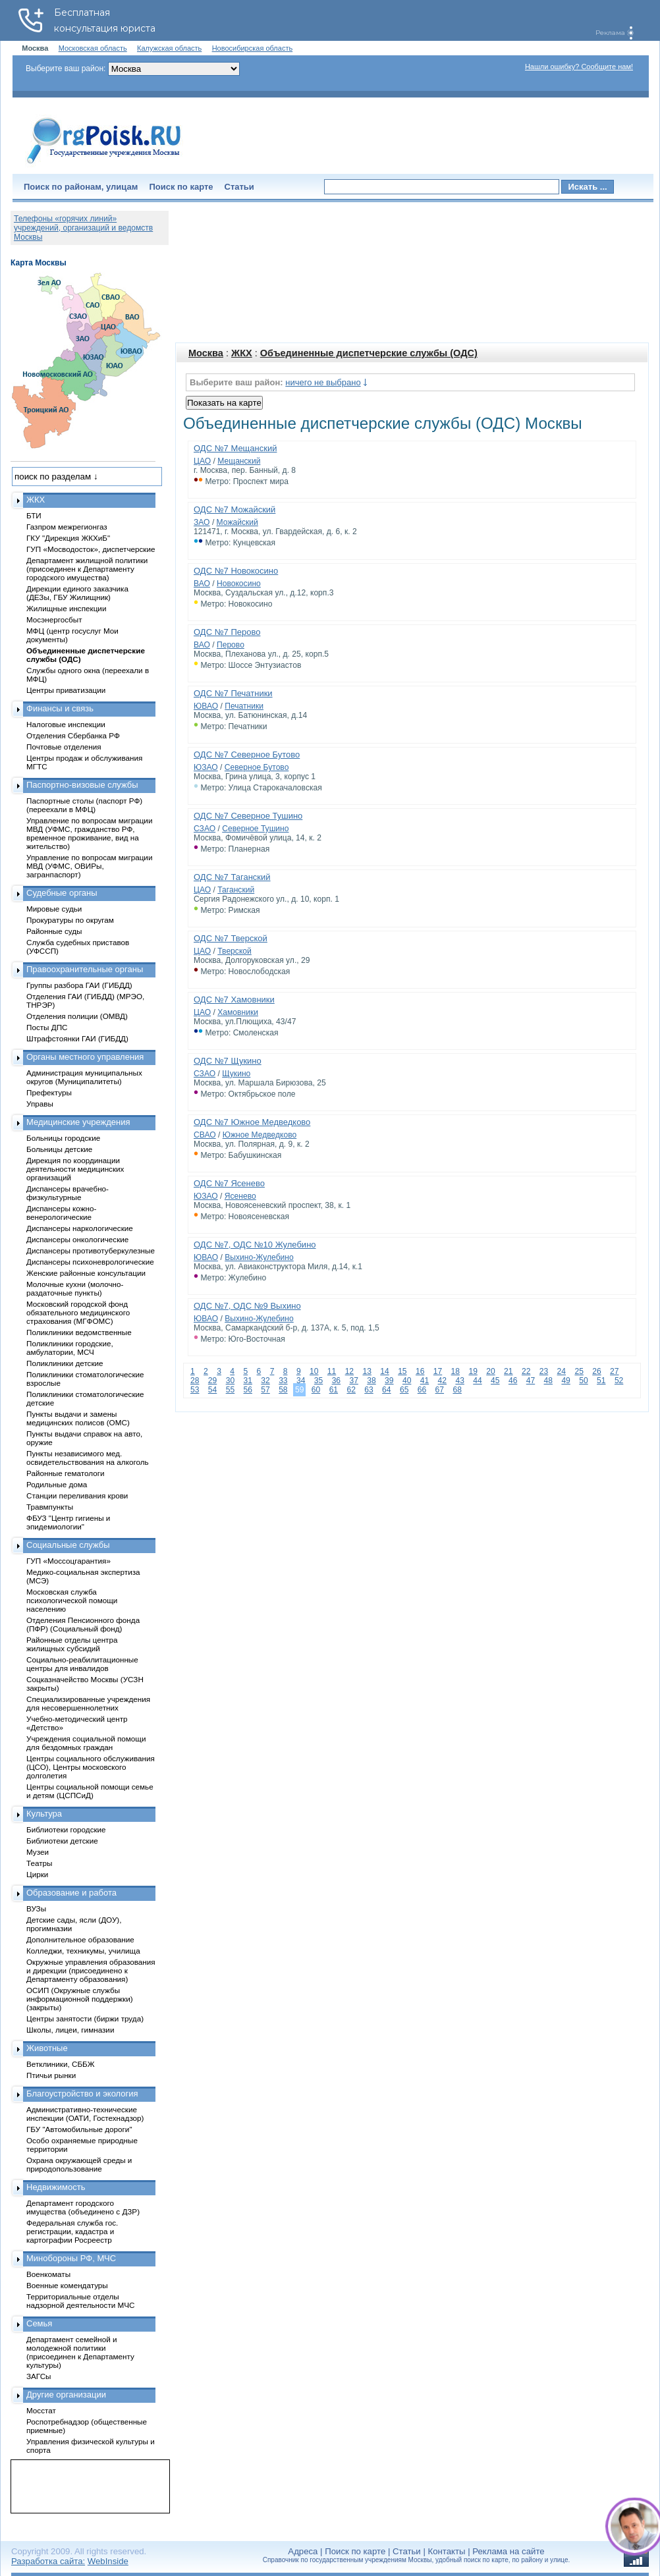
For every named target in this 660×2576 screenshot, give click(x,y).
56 (247, 1389)
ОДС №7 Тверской (230, 938)
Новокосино (239, 583)
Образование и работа (71, 1893)
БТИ (33, 515)
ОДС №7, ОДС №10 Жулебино (255, 1244)
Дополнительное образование (80, 1939)
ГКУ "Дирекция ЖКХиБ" (68, 538)
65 (404, 1389)
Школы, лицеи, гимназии (70, 2029)
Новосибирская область (252, 48)
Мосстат (41, 2410)
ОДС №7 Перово (227, 632)
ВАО (202, 583)
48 (548, 1380)
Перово (230, 644)
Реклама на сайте (508, 2551)
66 (422, 1389)
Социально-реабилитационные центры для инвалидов (82, 1663)
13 (366, 1371)
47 (530, 1380)
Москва (205, 353)
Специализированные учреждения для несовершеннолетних (88, 1703)
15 (402, 1371)
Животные (47, 2048)
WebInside (108, 2561)
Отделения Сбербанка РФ (73, 735)
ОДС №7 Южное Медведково (252, 1122)
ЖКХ (241, 353)
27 (614, 1371)
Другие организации (66, 2394)
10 (314, 1371)
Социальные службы (68, 1545)
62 (350, 1389)
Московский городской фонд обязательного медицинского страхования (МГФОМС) (78, 1312)
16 (420, 1371)
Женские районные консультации (86, 1273)
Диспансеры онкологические (77, 1239)
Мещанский (238, 461)
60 (316, 1389)
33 (283, 1380)
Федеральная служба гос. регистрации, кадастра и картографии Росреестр (72, 2231)
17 (437, 1371)
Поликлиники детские (64, 1363)
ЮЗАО (206, 767)
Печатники (244, 706)
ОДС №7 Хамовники (234, 999)
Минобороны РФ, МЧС (71, 2258)
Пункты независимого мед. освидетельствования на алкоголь (87, 1457)
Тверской (234, 951)
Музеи (37, 1852)
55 (230, 1389)
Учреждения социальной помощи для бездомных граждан (86, 1742)
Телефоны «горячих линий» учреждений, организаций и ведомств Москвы (83, 228)
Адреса (302, 2551)
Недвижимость (55, 2187)
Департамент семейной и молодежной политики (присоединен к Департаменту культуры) (80, 2352)
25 (578, 1371)
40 (406, 1380)
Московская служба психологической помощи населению (71, 1600)
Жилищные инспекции (66, 608)
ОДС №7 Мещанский (235, 448)
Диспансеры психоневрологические (90, 1261)
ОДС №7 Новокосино (236, 571)
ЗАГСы (38, 2376)
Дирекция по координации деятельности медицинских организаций (75, 1169)
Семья (39, 2323)
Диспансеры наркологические (79, 1228)
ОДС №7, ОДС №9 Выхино (247, 1306)
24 (561, 1371)
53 (194, 1389)
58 (283, 1389)
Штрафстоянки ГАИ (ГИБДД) (77, 1038)
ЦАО (202, 461)
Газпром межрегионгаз (66, 526)
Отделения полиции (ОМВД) (77, 1016)
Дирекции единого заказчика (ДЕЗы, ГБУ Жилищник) (77, 592)
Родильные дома (56, 1484)
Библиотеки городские (66, 1829)
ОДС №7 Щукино (227, 1061)
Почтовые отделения (63, 746)
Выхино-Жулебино (259, 1257)
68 (457, 1389)
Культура (44, 1814)
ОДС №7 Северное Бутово (247, 754)
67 (439, 1389)
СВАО (205, 1134)
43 (459, 1380)
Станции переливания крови (77, 1495)
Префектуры (49, 1092)
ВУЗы (36, 1908)
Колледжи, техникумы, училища (83, 1950)
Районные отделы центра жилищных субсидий (71, 1644)
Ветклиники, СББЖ (60, 2064)
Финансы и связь (60, 708)
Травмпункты (49, 1506)
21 (508, 1371)
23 (543, 1371)
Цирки (37, 1874)
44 (477, 1380)
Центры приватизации (65, 690)
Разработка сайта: (48, 2561)
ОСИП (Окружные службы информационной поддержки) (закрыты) (79, 1999)
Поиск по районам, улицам (81, 187)
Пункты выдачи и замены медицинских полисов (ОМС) (78, 1418)
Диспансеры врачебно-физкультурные (67, 1192)
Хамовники (237, 1012)
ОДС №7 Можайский (234, 509)
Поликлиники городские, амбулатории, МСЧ (69, 1347)
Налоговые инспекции (65, 724)
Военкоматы (48, 2274)
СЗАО (204, 828)
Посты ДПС (47, 1027)
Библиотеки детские (62, 1840)
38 (371, 1380)
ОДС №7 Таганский (232, 877)
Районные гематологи (65, 1473)
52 (619, 1380)
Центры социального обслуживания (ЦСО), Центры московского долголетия (90, 1767)
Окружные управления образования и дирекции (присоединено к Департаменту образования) (90, 1970)
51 (601, 1380)
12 (349, 1371)
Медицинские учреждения (78, 1122)
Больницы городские (63, 1138)
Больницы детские (59, 1149)
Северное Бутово (257, 767)
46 (513, 1380)
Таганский (235, 889)
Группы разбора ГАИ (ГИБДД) (79, 985)
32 (265, 1380)
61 (333, 1389)
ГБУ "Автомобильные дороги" (79, 2129)
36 (336, 1380)
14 (384, 1371)
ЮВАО (206, 706)
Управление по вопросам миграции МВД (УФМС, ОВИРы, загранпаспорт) (89, 866)
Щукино (236, 1073)
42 (442, 1380)
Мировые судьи (54, 908)
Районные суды (54, 931)
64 (386, 1389)
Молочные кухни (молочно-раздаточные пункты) (74, 1288)
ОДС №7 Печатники (233, 693)
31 (247, 1380)
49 (565, 1380)
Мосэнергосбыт (54, 619)
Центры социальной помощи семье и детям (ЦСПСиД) (89, 1790)
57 (265, 1389)
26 (596, 1371)
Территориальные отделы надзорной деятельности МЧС (80, 2300)
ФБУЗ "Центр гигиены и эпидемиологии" (68, 1522)
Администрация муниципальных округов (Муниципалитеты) (84, 1076)
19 (472, 1371)
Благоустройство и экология (82, 2093)
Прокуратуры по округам (70, 920)
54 (212, 1389)
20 (490, 1371)
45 (495, 1380)
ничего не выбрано (322, 382)
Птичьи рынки (51, 2075)
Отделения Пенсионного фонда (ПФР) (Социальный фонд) (83, 1624)
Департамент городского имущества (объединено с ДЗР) (83, 2207)
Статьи (239, 187)
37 (353, 1380)
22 (526, 1371)
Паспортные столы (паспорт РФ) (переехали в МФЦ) (84, 804)
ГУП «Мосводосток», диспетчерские (90, 549)
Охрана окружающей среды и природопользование (79, 2164)
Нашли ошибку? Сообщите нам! (579, 66)
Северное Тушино (255, 828)
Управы (39, 1103)
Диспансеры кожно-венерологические (61, 1212)
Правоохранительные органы (84, 969)
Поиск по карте (181, 187)
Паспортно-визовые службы (82, 785)
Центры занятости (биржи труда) (85, 2018)
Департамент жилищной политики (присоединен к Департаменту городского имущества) (87, 569)
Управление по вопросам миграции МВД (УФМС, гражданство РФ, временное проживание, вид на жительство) (89, 833)
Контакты (447, 2551)
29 (212, 1380)
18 (455, 1371)
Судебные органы (61, 893)
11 (331, 1371)
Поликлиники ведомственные (79, 1332)
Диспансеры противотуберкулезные (90, 1250)
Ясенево (240, 1196)
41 (424, 1380)
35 (318, 1380)
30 (230, 1380)
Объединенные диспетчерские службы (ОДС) (369, 353)
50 (583, 1380)
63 (368, 1389)
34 (300, 1380)
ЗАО (202, 522)
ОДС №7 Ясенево (229, 1183)
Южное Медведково (260, 1134)
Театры (39, 1863)
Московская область (93, 48)
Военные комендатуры (67, 2285)
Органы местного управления (85, 1057)
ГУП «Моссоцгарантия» (68, 1560)
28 (194, 1380)
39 (389, 1380)
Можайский (237, 522)
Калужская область (169, 48)
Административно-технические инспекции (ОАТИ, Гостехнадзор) (85, 2113)
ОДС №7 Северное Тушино (248, 816)
